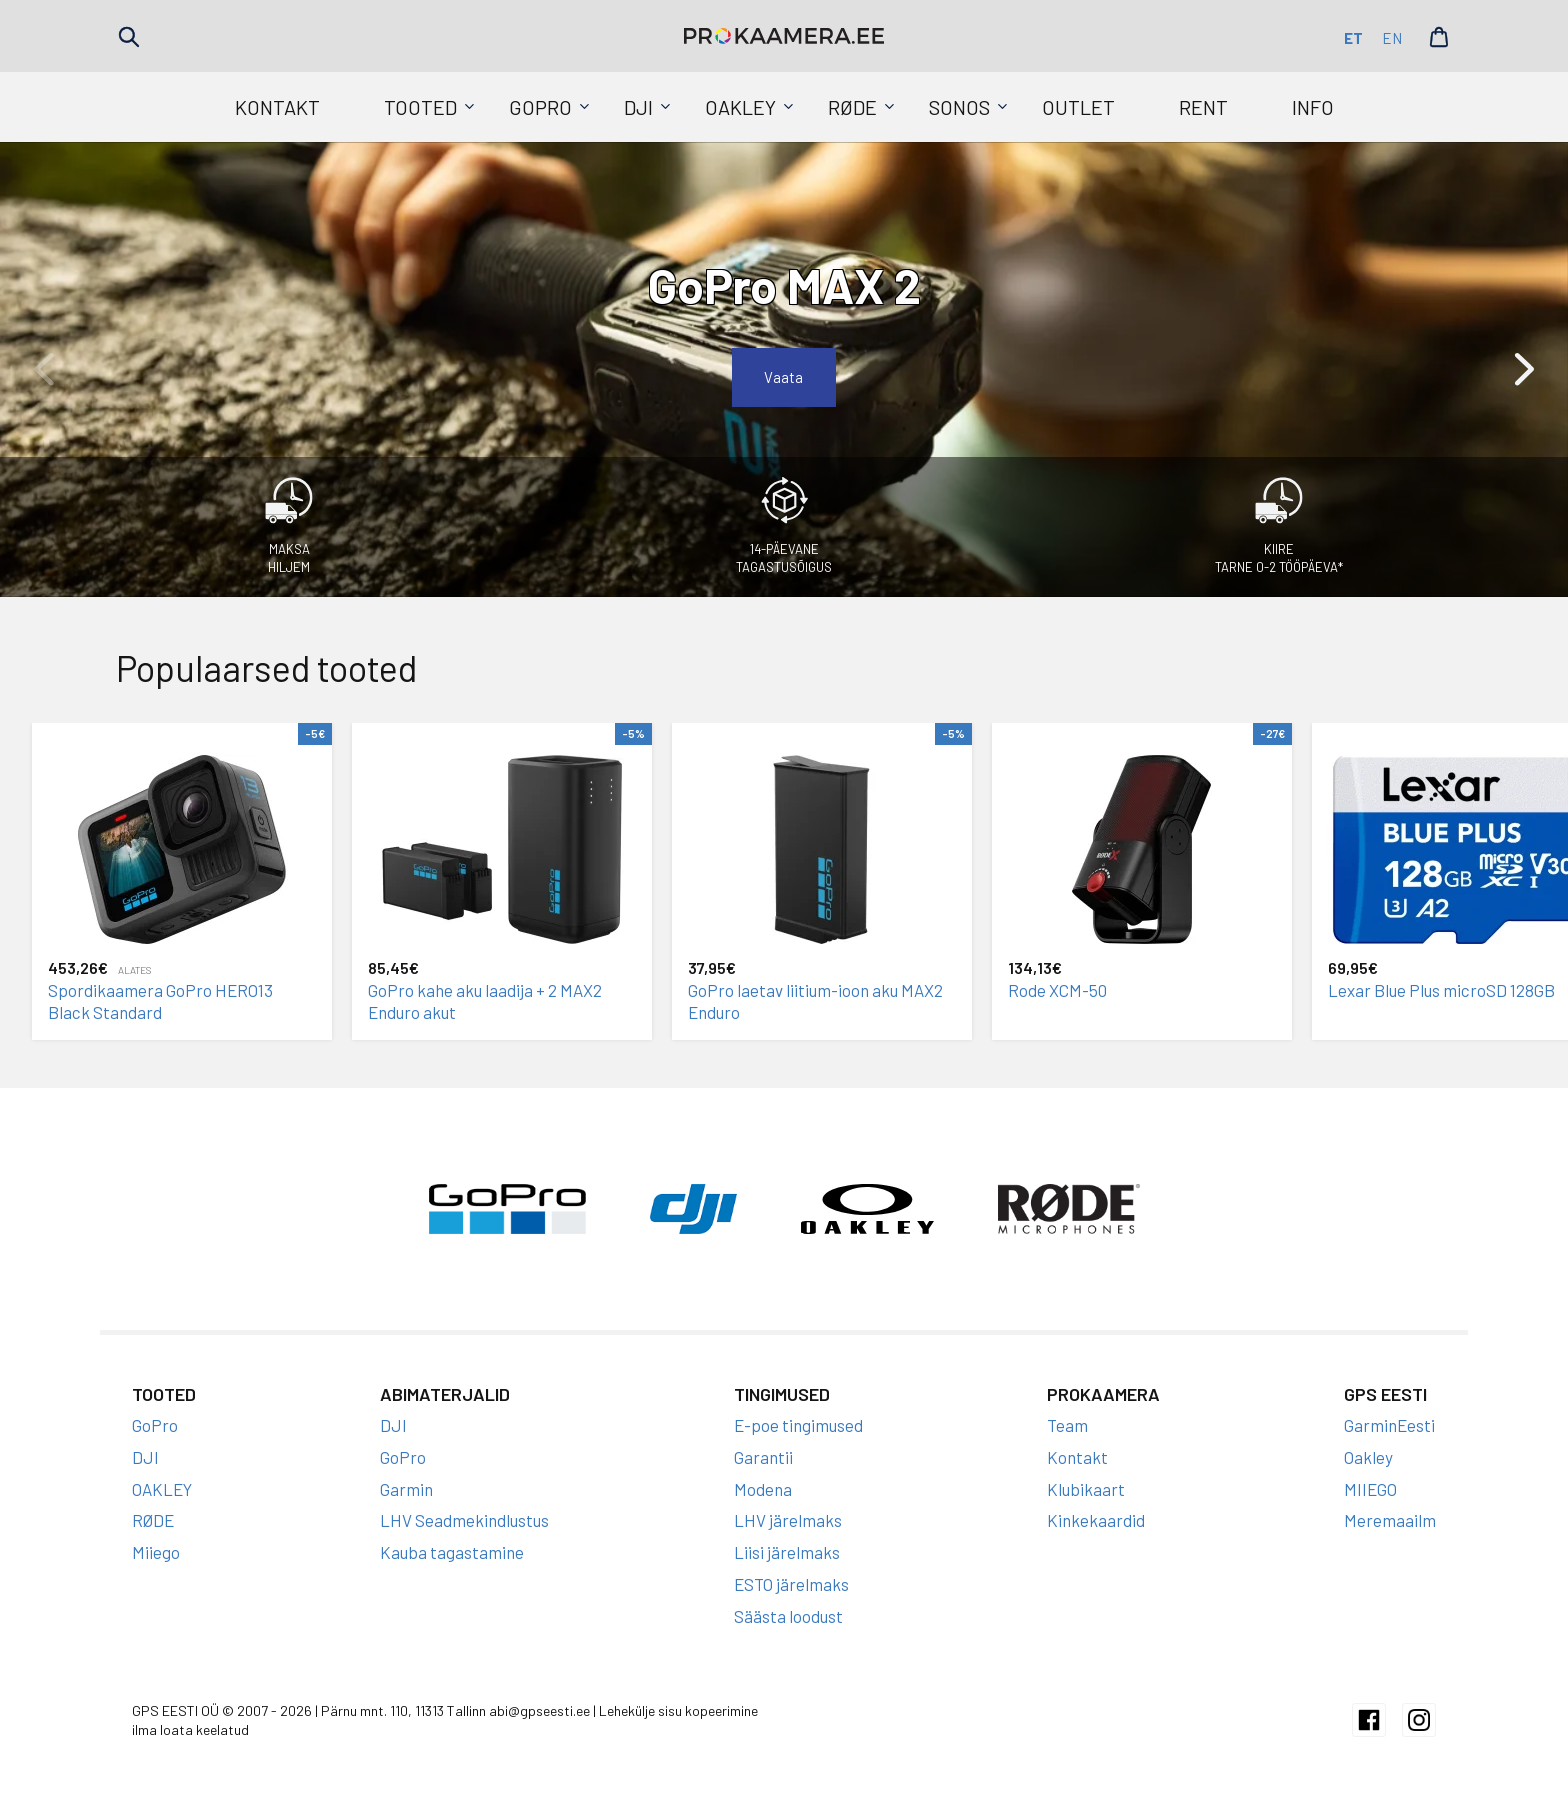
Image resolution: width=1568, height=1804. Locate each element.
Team (1067, 1425)
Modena (763, 1489)
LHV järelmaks (788, 1520)
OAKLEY (740, 107)
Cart (1439, 37)
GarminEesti (1389, 1425)
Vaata (784, 377)
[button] (1524, 369)
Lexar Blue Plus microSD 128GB (1441, 990)
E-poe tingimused (798, 1425)
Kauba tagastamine (452, 1552)
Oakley (1368, 1457)
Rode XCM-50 (1057, 990)
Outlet (1078, 107)
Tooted (420, 107)
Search (129, 37)
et (1353, 38)
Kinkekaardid (1096, 1520)
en (1392, 38)
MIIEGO (1370, 1489)
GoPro (540, 107)
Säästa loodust (788, 1616)
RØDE (852, 107)
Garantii (763, 1457)
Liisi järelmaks (787, 1552)
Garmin (406, 1489)
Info (1313, 107)
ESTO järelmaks (791, 1584)
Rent (1203, 107)
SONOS (959, 107)
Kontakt (277, 107)
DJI (638, 107)
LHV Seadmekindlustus (464, 1520)
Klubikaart (1086, 1489)
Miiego (156, 1552)
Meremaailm (1390, 1520)
